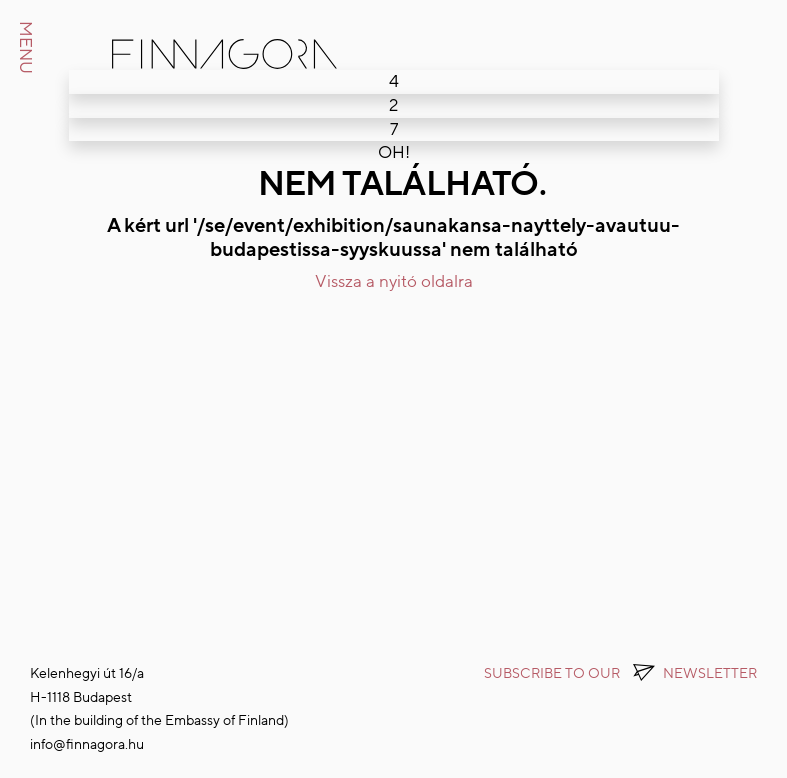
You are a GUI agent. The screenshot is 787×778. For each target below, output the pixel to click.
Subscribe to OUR (620, 673)
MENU (25, 47)
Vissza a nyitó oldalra (394, 281)
